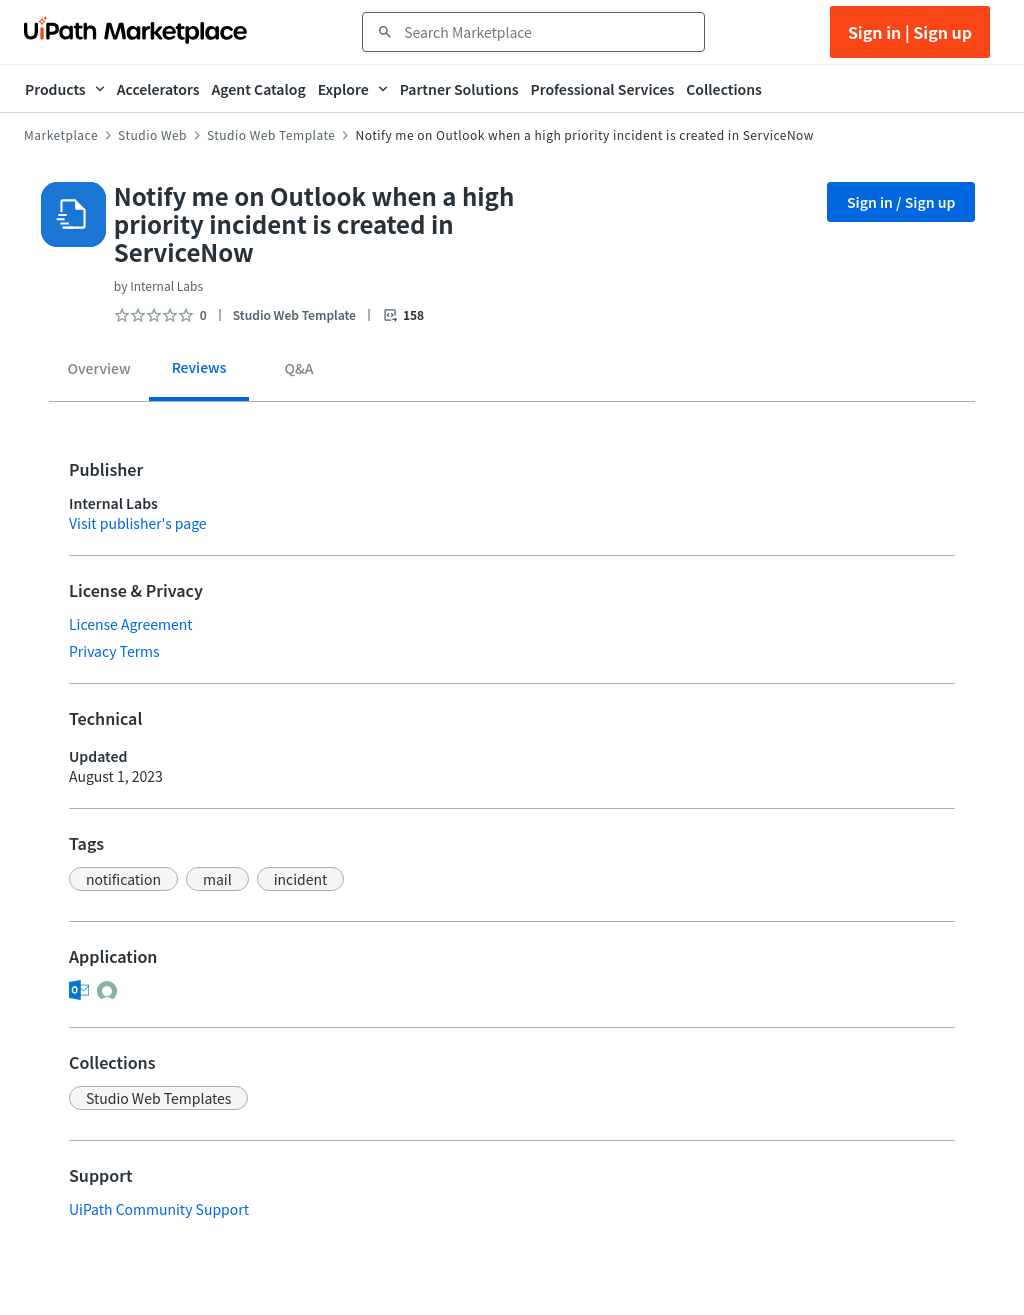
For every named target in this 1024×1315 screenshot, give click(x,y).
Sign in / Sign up (901, 202)
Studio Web (152, 135)
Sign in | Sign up (910, 32)
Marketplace (61, 135)
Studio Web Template (271, 135)
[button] (123, 879)
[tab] (99, 372)
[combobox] (547, 32)
